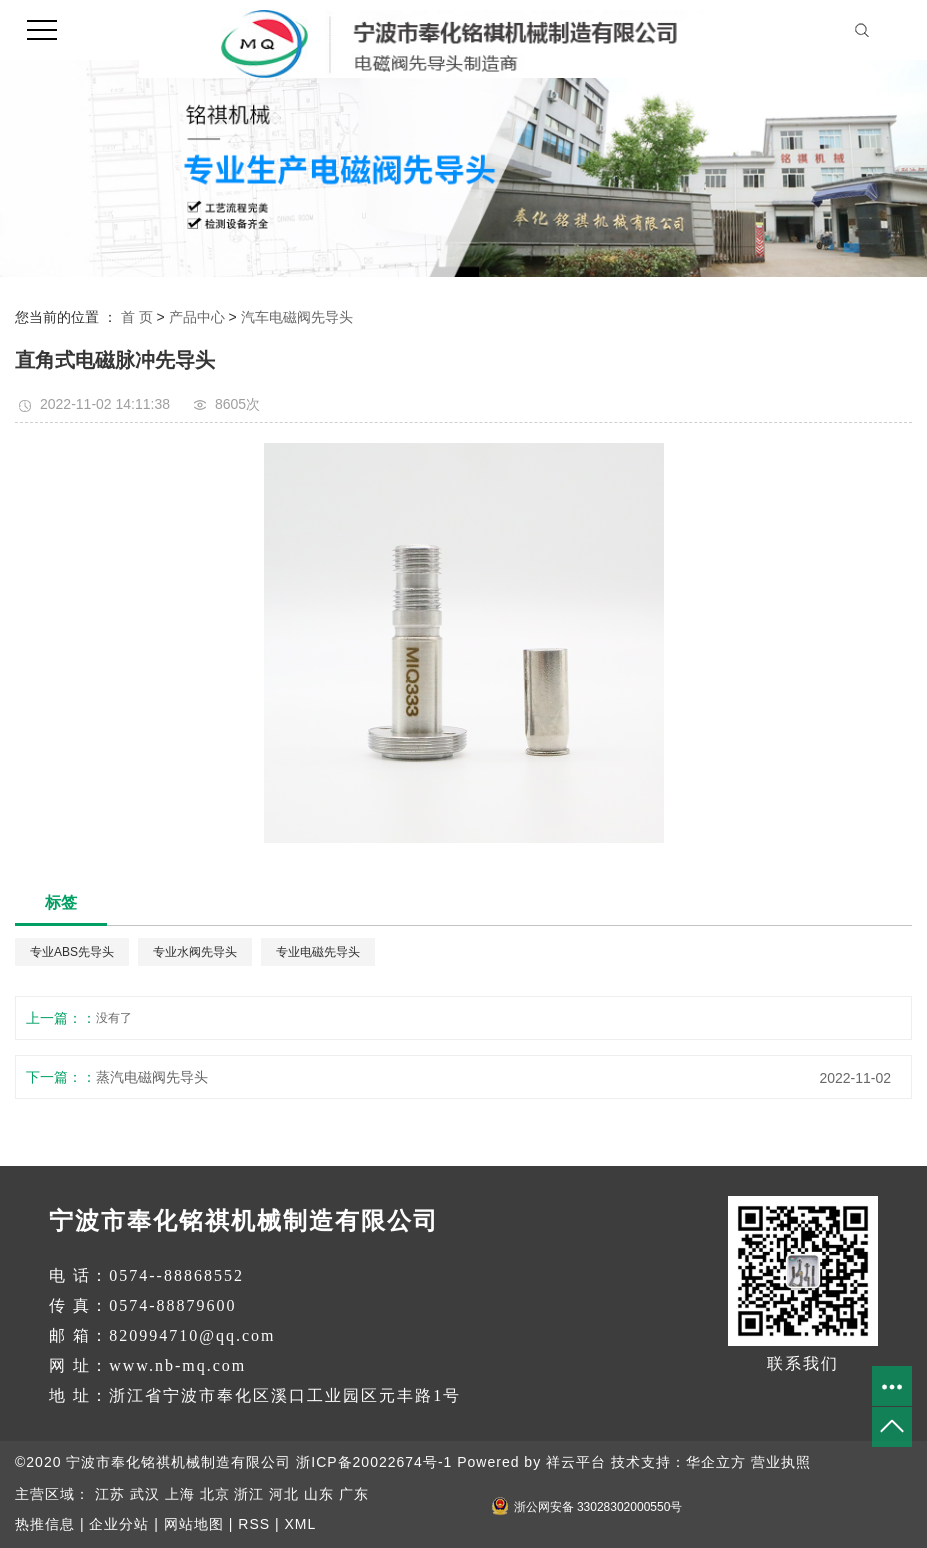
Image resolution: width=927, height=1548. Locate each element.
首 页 (137, 317)
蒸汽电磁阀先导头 (152, 1077)
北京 (215, 1494)
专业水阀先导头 (195, 952)
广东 (354, 1494)
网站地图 (194, 1524)
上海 (180, 1494)
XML (300, 1524)
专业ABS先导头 (72, 952)
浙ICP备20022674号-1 (374, 1462)
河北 (284, 1494)
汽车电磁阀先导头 (297, 317)
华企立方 (716, 1462)
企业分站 (119, 1524)
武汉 (145, 1494)
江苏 (110, 1494)
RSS (254, 1524)
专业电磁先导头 (318, 952)
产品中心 (197, 317)
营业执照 (781, 1462)
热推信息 (45, 1524)
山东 (319, 1494)
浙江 (249, 1494)
